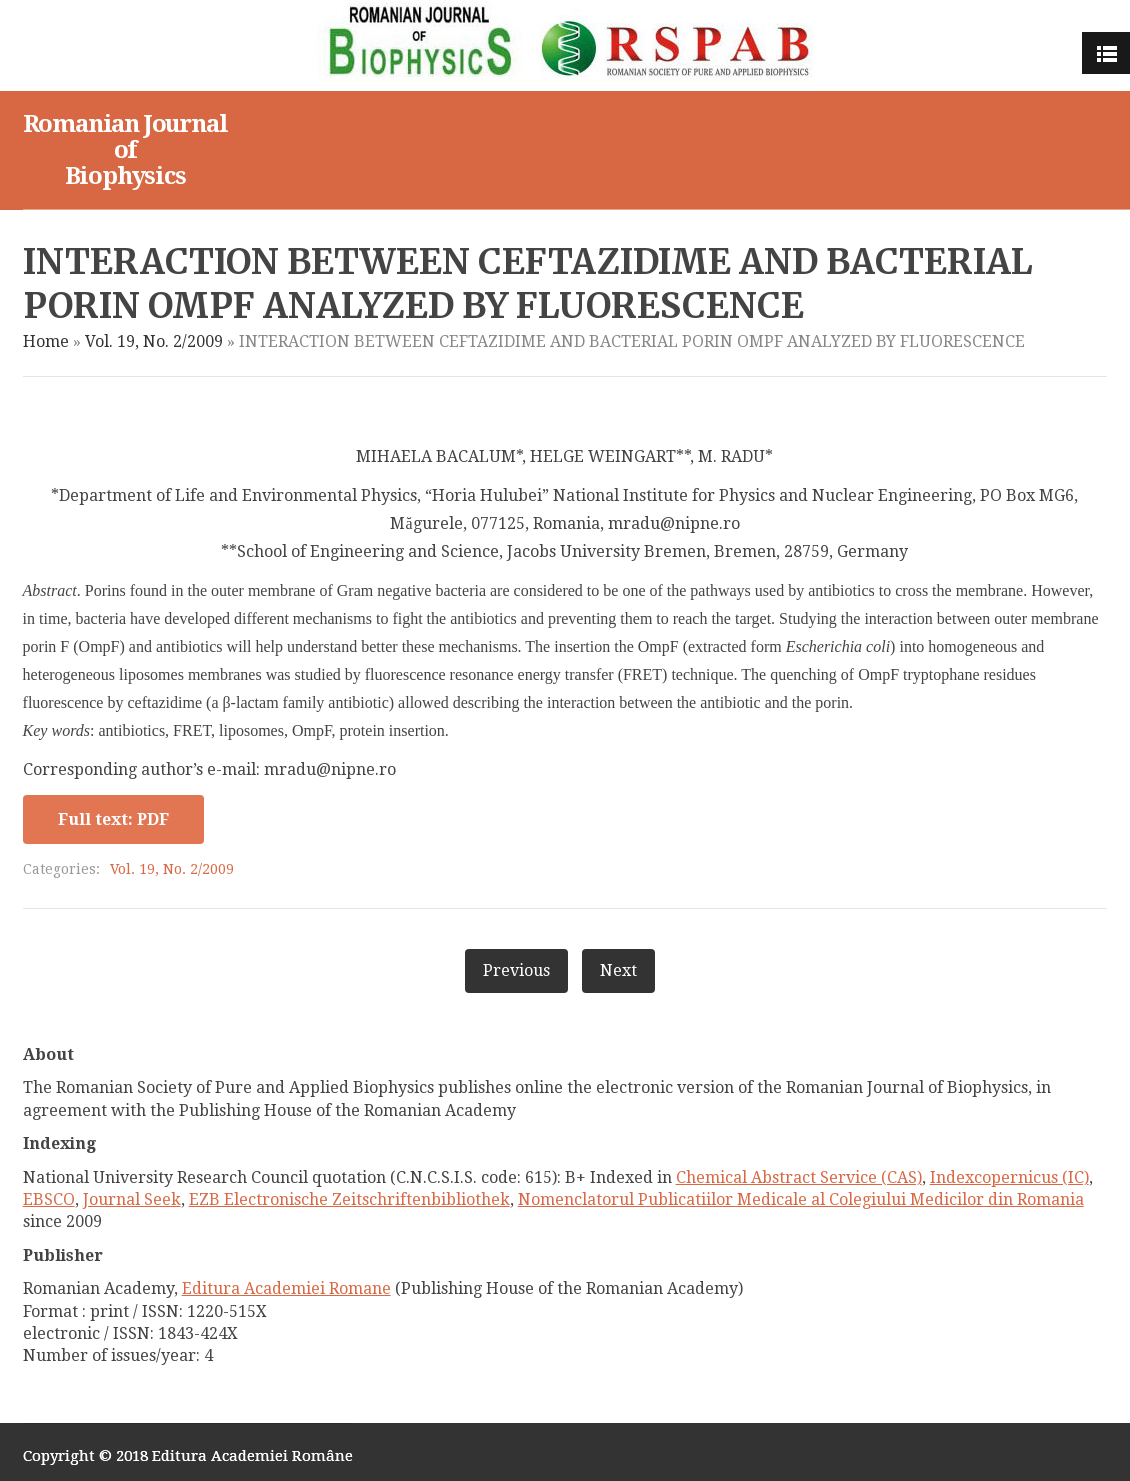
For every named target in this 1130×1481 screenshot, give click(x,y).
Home (46, 341)
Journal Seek (132, 1199)
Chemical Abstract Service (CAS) (799, 1177)
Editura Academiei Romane (286, 1288)
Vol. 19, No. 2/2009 (154, 341)
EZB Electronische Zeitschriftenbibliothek (349, 1199)
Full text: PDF (113, 819)
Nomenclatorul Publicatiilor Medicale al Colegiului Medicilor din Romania (801, 1199)
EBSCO (49, 1199)
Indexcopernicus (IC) (1009, 1177)
